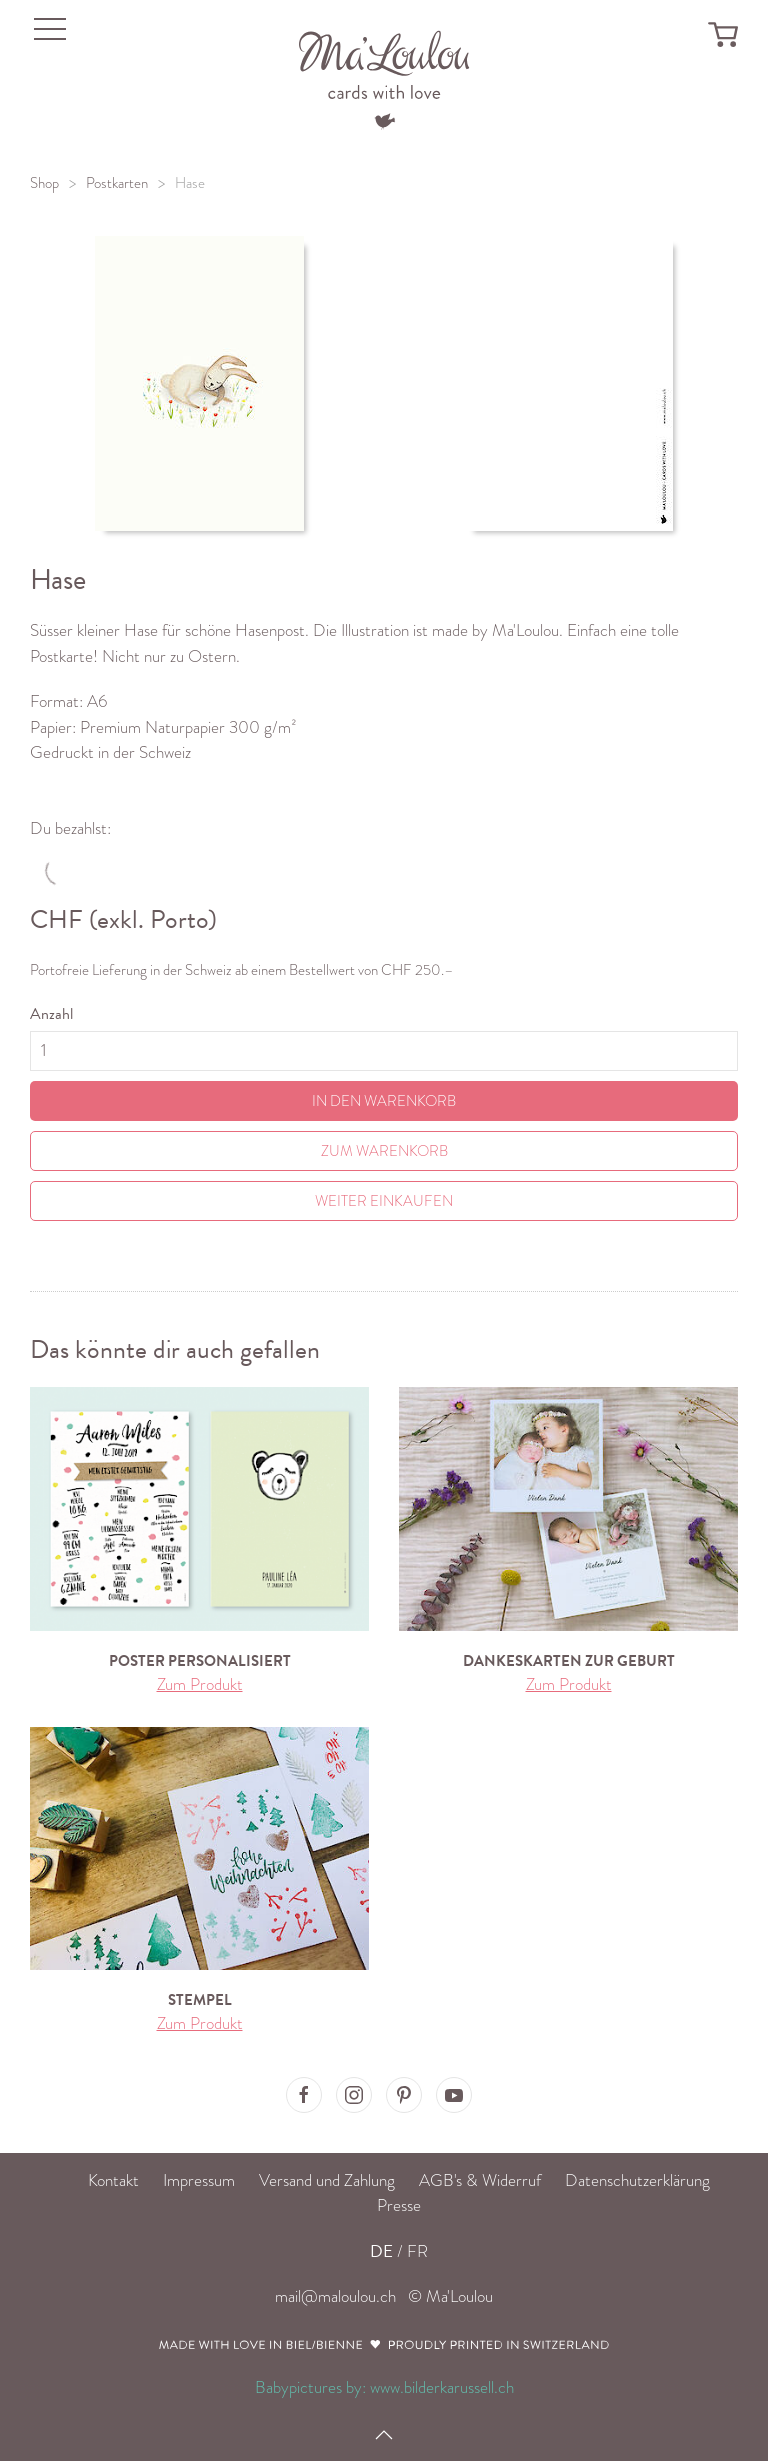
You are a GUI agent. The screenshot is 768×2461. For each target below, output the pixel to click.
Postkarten (117, 183)
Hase (190, 183)
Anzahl (51, 1014)
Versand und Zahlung (327, 2180)
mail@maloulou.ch (335, 2296)
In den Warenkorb (384, 1101)
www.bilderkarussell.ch (442, 2387)
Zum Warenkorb (384, 1151)
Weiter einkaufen (384, 1201)
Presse (399, 2205)
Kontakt (113, 2180)
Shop (44, 183)
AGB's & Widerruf (480, 2180)
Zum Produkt (200, 1684)
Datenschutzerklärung (637, 2180)
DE (381, 2251)
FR (417, 2251)
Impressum (199, 2180)
